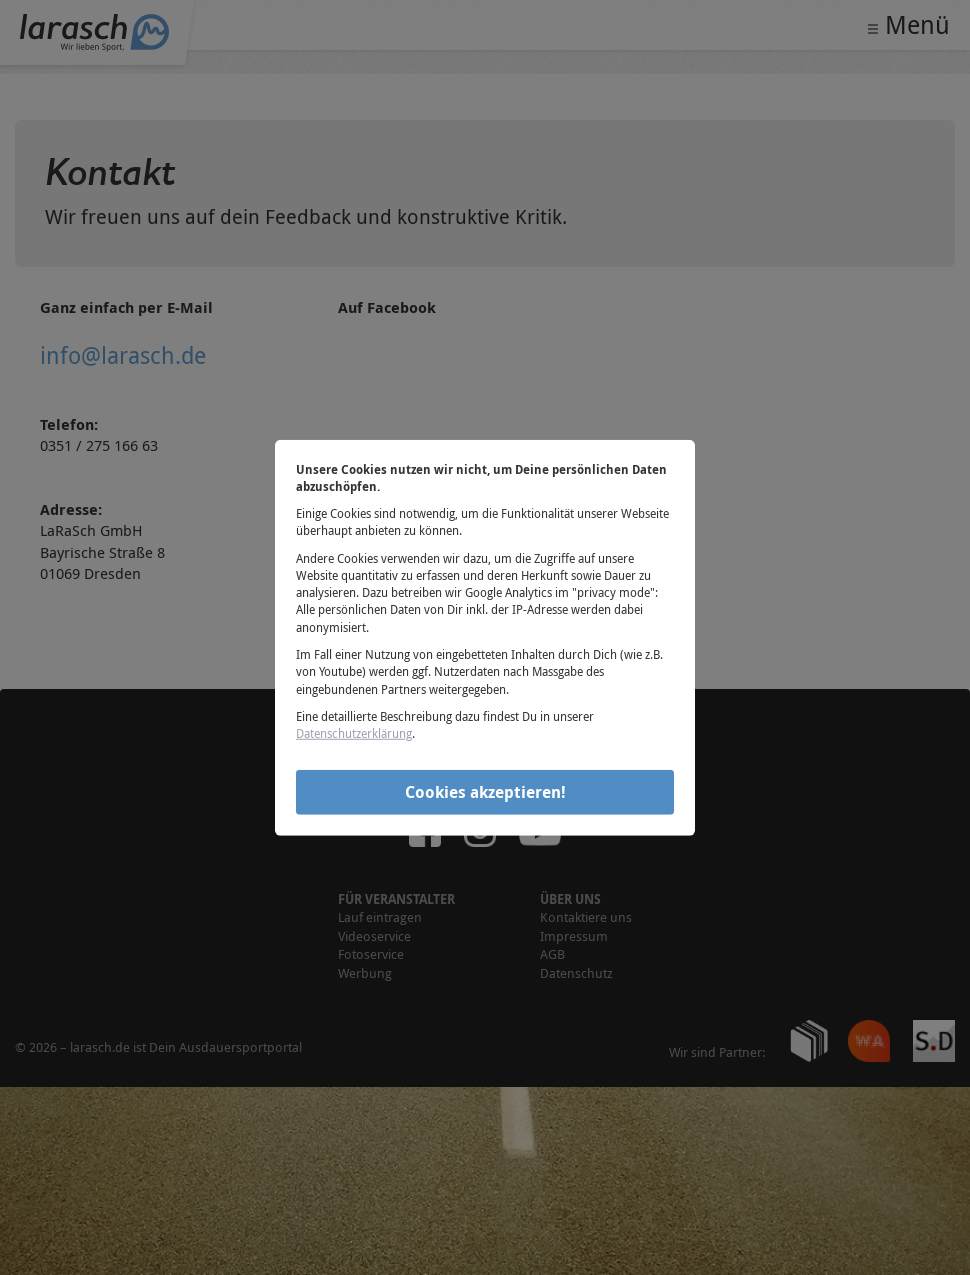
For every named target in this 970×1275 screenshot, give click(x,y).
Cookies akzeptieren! (485, 792)
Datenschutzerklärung (354, 733)
